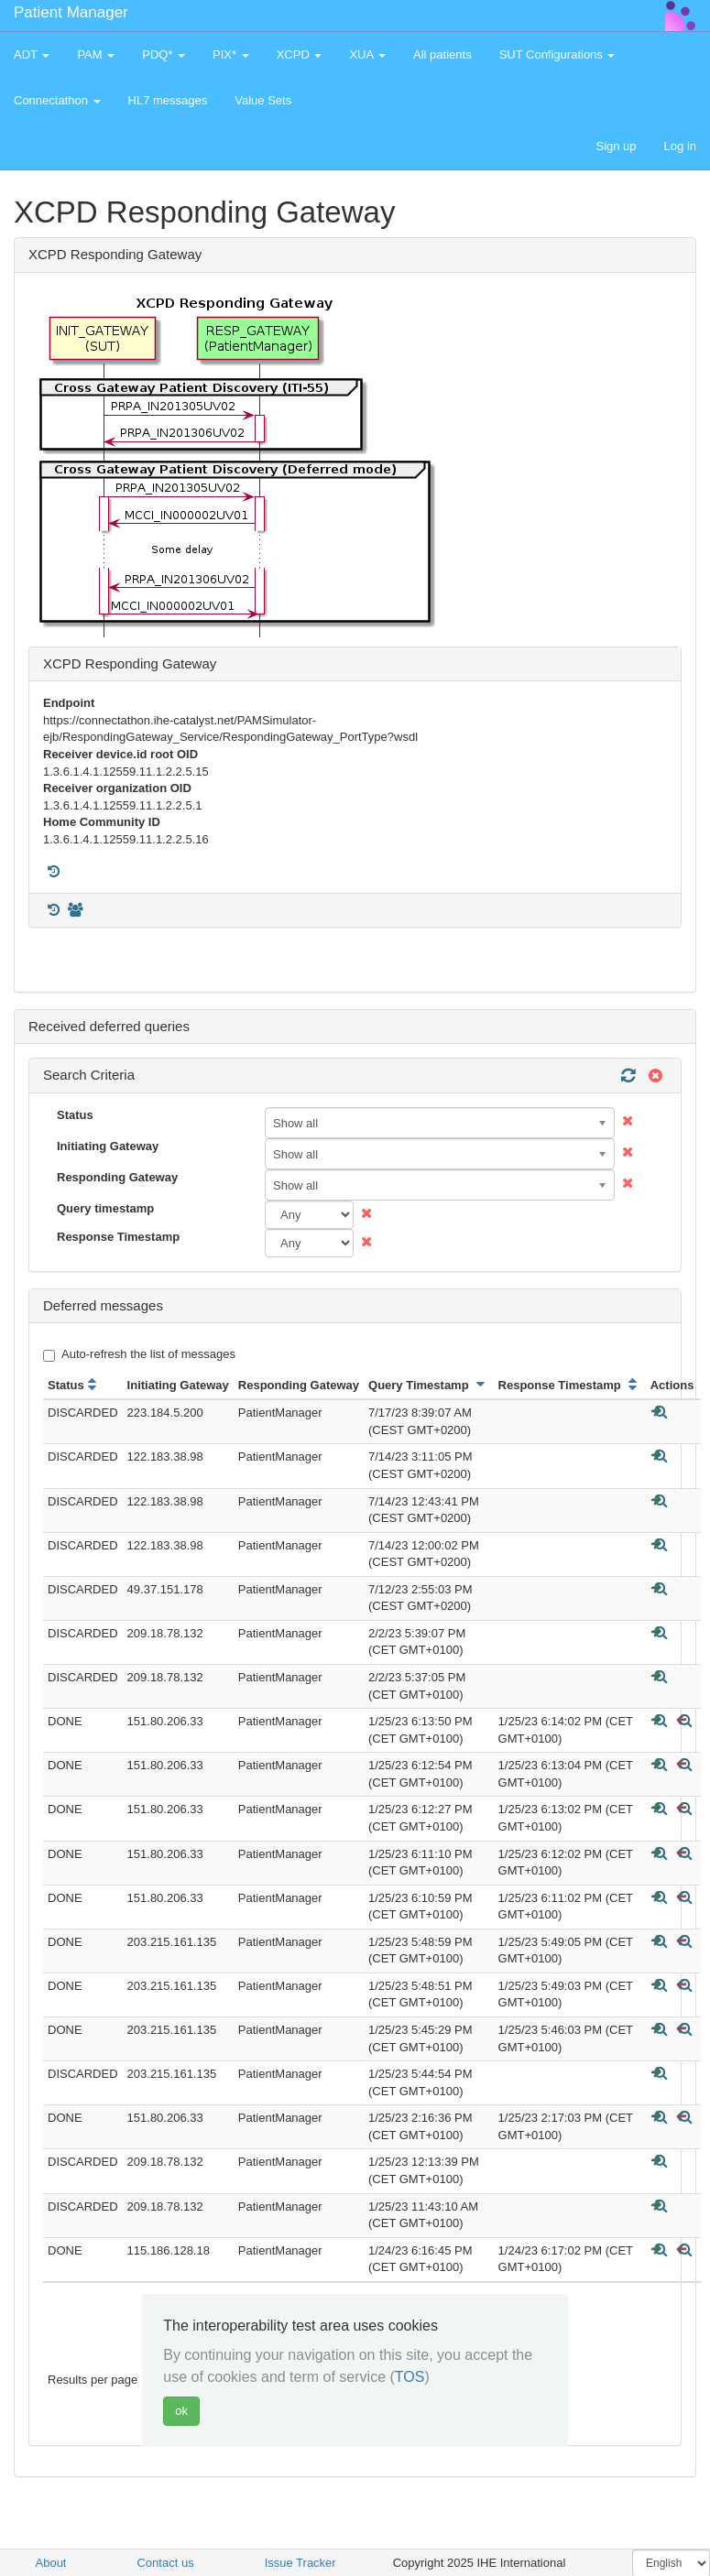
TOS (410, 2377)
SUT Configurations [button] (557, 54)
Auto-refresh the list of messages (139, 1354)
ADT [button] (31, 54)
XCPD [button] (299, 54)
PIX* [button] (231, 54)
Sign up (615, 146)
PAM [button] (96, 54)
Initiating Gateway (107, 1146)
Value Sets (263, 100)
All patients (442, 54)
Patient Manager (71, 12)
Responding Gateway (117, 1177)
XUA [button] (367, 54)
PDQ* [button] (163, 54)
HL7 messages (168, 100)
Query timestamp (105, 1208)
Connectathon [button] (57, 100)
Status (75, 1115)
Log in (680, 146)
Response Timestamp (118, 1237)
